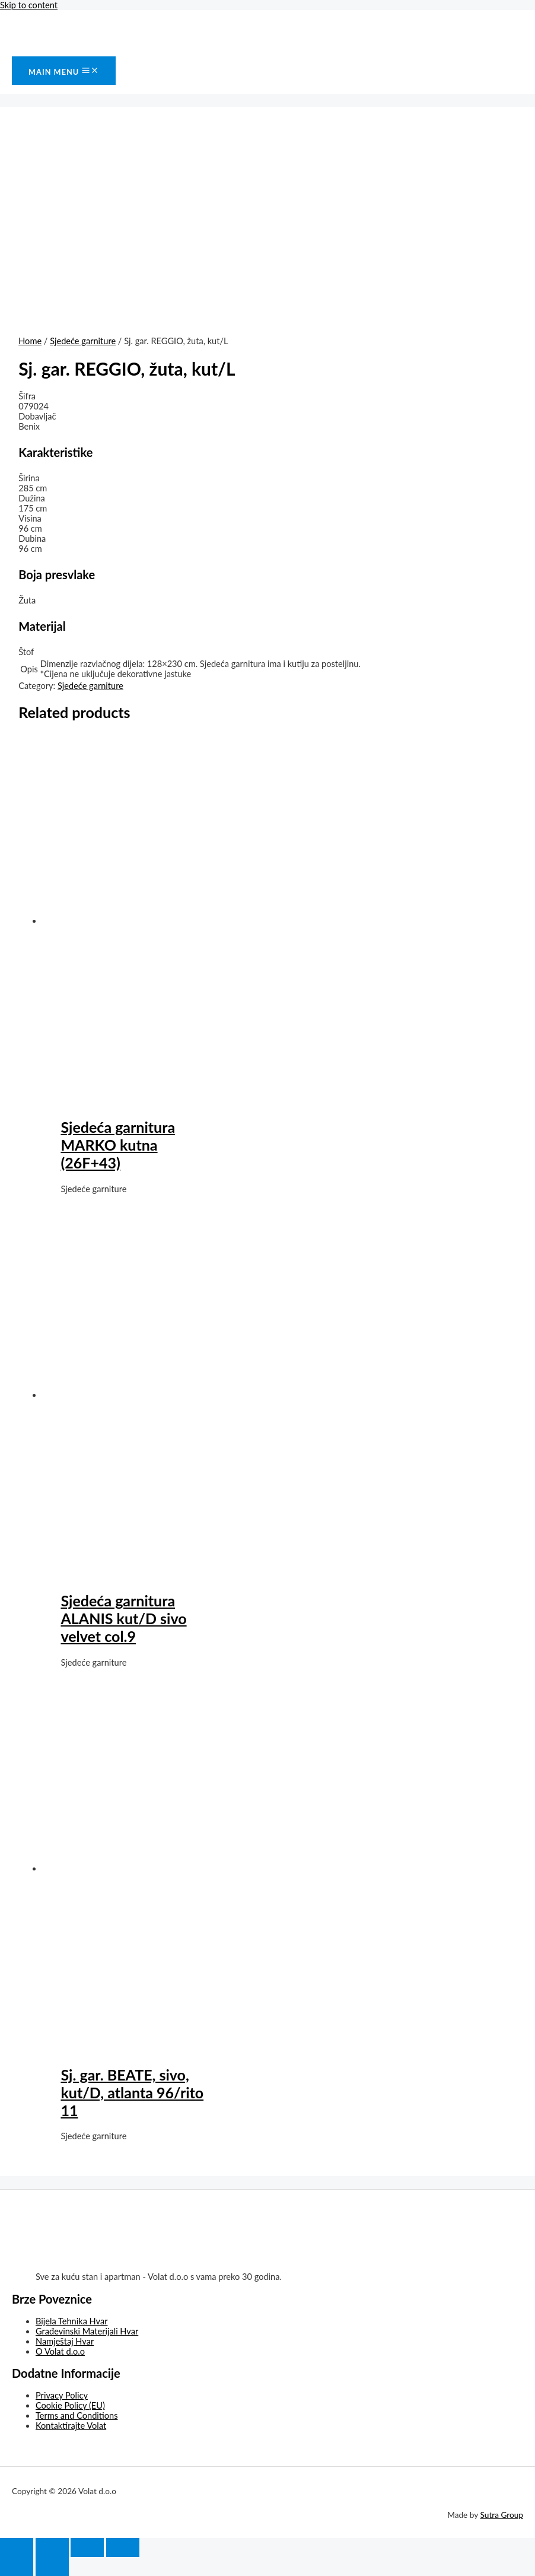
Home (30, 341)
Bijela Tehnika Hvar (72, 2321)
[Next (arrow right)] (52, 2566)
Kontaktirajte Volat (71, 2426)
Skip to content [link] (29, 5)
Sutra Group (502, 2515)
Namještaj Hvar (65, 2341)
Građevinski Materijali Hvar (87, 2331)
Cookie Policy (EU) (70, 2405)
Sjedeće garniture (83, 341)
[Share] (52, 2547)
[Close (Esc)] (16, 2547)
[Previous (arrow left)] (16, 2566)
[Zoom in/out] (122, 2547)
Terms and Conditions (77, 2415)
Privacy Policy (62, 2395)
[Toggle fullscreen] (87, 2547)
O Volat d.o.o (60, 2351)
